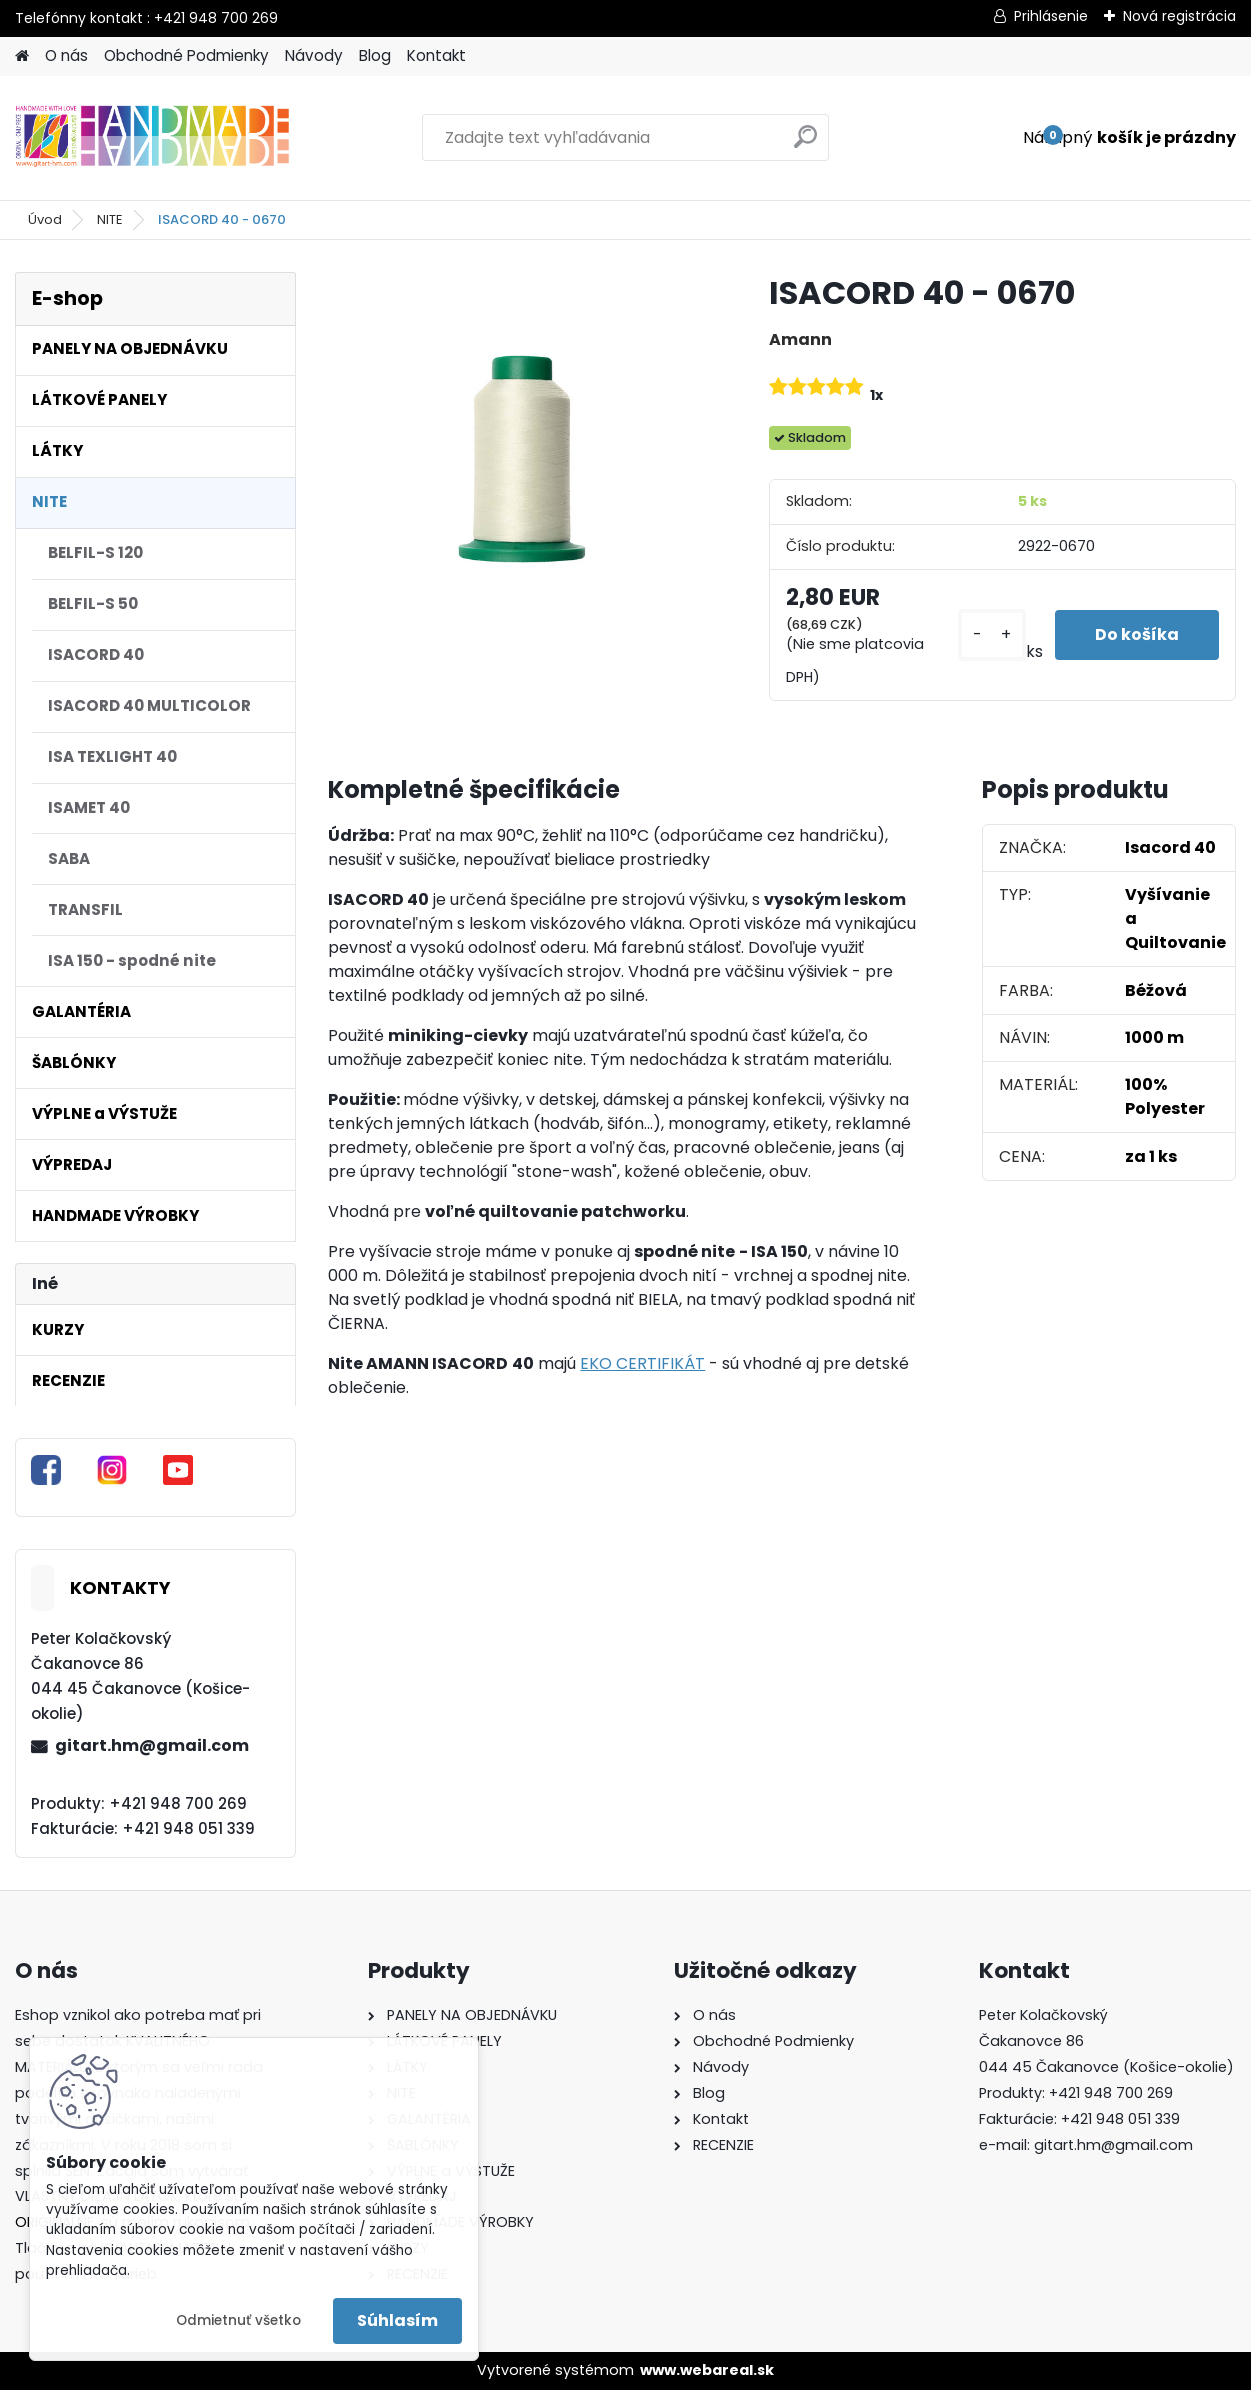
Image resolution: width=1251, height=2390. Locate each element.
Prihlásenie (1051, 16)
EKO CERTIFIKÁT (642, 1363)
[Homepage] (22, 56)
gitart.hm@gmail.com (152, 1745)
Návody (314, 55)
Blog (375, 55)
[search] (805, 144)
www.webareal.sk (707, 2370)
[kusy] (992, 635)
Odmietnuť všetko (238, 2320)
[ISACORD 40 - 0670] (516, 460)
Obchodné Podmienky (186, 55)
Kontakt (436, 55)
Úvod (45, 219)
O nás (66, 55)
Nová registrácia (1179, 16)
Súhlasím (397, 2320)
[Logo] (152, 138)
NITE (110, 219)
